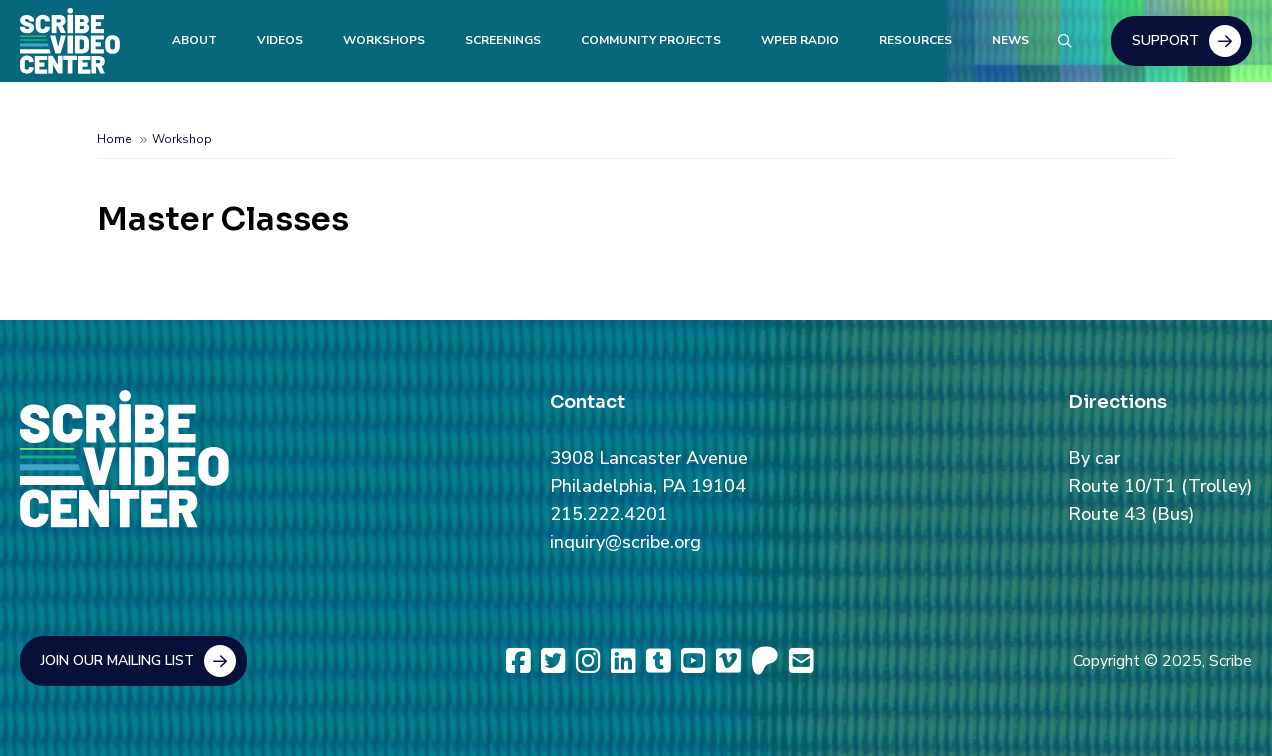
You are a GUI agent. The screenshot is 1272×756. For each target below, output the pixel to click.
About (194, 40)
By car (1094, 458)
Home (114, 139)
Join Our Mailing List (117, 660)
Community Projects (651, 40)
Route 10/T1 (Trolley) (1160, 486)
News (1010, 40)
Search (1064, 38)
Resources (915, 40)
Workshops (384, 40)
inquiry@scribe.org (625, 542)
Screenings (503, 40)
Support (1165, 40)
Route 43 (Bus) (1131, 514)
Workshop (182, 139)
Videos (280, 40)
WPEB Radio (800, 40)
